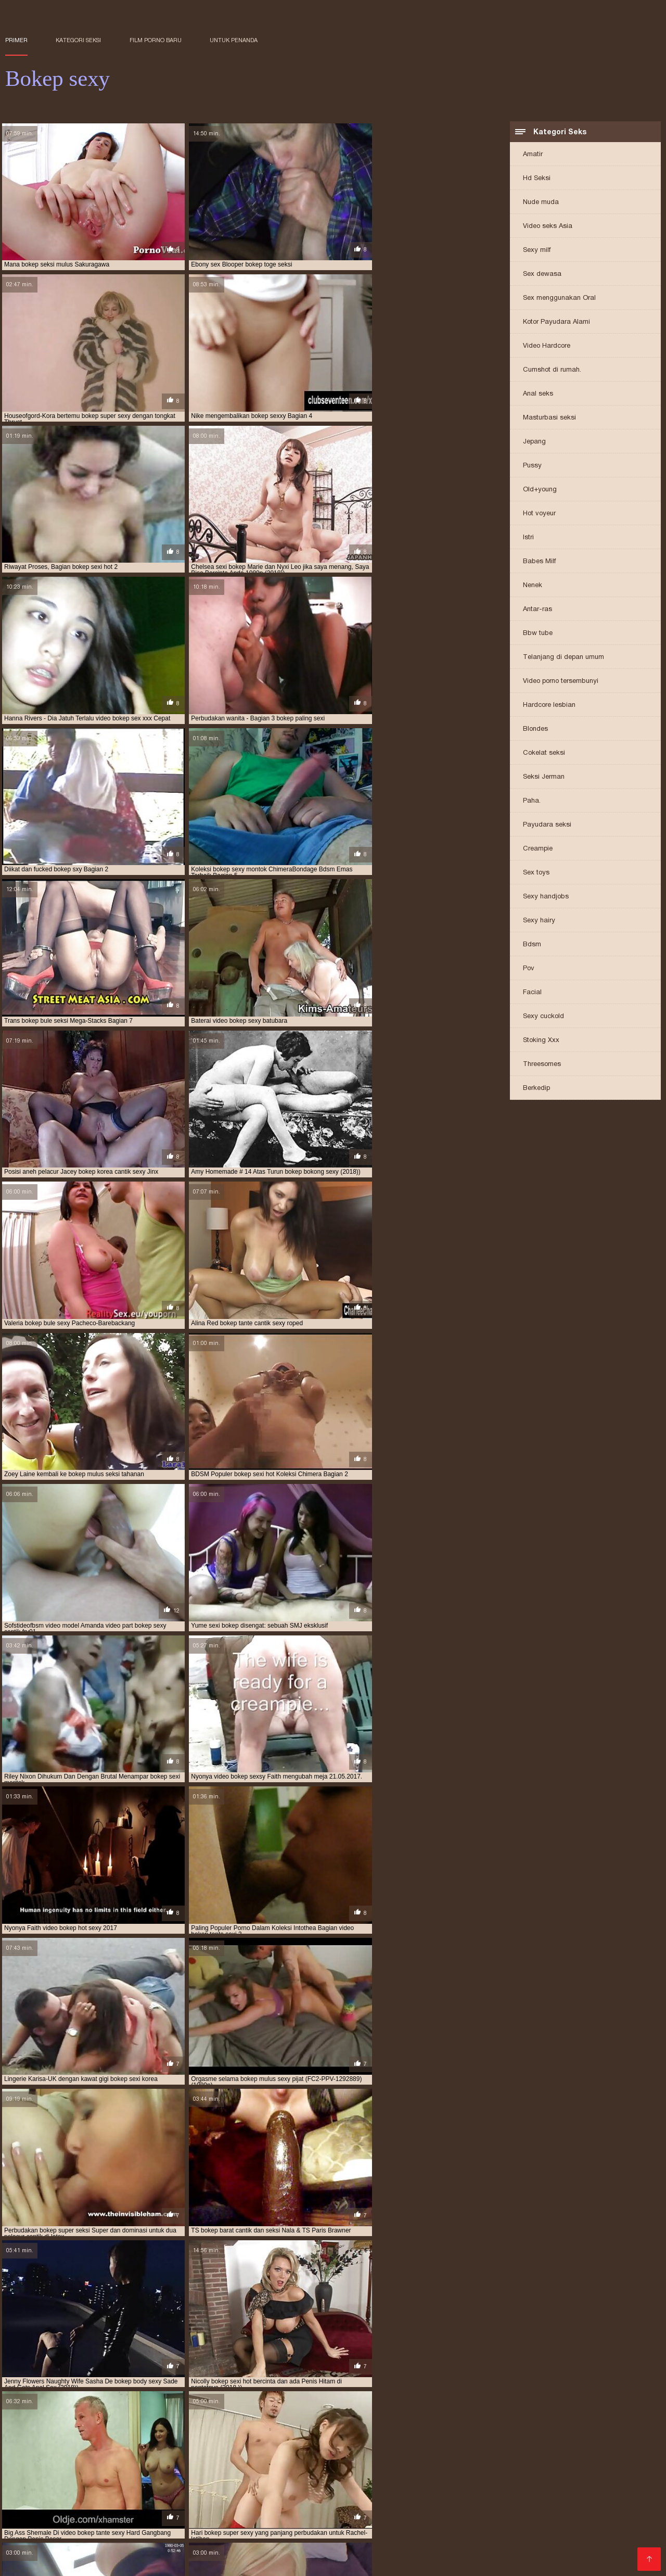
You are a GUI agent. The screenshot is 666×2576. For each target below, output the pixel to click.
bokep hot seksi (67, 2473)
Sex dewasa (542, 274)
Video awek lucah (452, 2519)
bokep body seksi (86, 2467)
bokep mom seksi (53, 2479)
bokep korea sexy (383, 2473)
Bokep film (413, 2536)
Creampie (538, 849)
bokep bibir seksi (547, 2461)
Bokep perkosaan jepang (309, 2502)
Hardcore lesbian (549, 705)
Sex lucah (509, 2519)
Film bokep (572, 2502)
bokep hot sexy (124, 2473)
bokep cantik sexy (535, 2467)
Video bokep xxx (512, 2511)
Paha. (532, 801)
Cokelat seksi (544, 753)
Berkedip (536, 1089)
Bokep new (612, 2511)
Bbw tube (538, 634)
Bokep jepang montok (375, 2519)
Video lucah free (446, 2511)
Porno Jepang (473, 2302)
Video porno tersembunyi (560, 682)
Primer (16, 40)
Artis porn (570, 2544)
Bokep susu (451, 2544)
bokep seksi (138, 2484)
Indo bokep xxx (33, 2544)
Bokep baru (200, 2502)
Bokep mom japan (466, 2502)
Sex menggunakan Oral (559, 298)
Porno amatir (29, 2527)
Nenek (532, 586)
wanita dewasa (32, 2519)
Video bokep (102, 2502)
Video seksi (526, 2502)
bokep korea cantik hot (310, 2473)
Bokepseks (369, 2536)
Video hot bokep (564, 2536)
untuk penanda (234, 40)
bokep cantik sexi (471, 2467)
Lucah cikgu (152, 2502)
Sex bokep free (33, 2561)
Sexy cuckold (543, 1017)
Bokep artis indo (88, 2527)
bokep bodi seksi (607, 2461)
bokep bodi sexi (28, 2467)
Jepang (534, 442)
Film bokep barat (619, 2552)
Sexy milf (536, 251)
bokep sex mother (514, 2484)
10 (250, 2044)
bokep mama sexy (506, 2473)
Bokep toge (26, 2511)
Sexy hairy (539, 921)
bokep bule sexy (333, 2467)
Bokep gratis (75, 2511)
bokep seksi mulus (448, 2484)
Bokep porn (562, 2552)
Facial (532, 993)
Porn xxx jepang (163, 2552)
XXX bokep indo (324, 2511)
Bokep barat (460, 2536)
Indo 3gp (493, 2544)
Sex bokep (567, 2511)
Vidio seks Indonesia (226, 2527)
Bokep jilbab (88, 2544)
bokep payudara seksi (513, 2479)
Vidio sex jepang (623, 2519)
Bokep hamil (88, 2519)
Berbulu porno (384, 2511)
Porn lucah (508, 2536)
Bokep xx (531, 2544)
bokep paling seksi (443, 2479)
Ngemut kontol (369, 2527)
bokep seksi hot (252, 2484)
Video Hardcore (546, 346)
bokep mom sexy (112, 2479)
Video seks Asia (547, 227)
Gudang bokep (560, 2519)
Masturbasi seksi (549, 418)
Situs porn (468, 2552)
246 (312, 2044)
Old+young (540, 490)
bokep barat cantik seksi (104, 2461)
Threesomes (542, 1065)
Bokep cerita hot (98, 2552)
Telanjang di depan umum (563, 658)
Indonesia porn (243, 2536)
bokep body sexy (146, 2467)
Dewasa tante (91, 2561)
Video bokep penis (394, 2502)
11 (261, 2044)
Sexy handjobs (546, 897)
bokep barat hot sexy (270, 2461)
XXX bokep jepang (176, 2536)
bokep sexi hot (614, 2484)
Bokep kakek (622, 2536)
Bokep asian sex (183, 2511)
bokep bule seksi (274, 2467)
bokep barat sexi (402, 2461)
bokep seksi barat (192, 2484)
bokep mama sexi (445, 2473)
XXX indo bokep (146, 2544)
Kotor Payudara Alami (556, 322)
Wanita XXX (422, 2552)
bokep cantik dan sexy (401, 2467)
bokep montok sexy (246, 2479)
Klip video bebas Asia (105, 2267)
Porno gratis (514, 2552)
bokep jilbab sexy (237, 2473)
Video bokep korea (39, 2502)
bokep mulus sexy (378, 2479)
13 (284, 2044)
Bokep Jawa (125, 2511)
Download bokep (364, 2552)
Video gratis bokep (231, 2552)
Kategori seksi (78, 40)
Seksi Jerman (544, 777)
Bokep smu (265, 2519)
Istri (528, 538)
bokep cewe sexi (596, 2467)
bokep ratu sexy (86, 2484)
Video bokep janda (304, 2527)
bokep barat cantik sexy (189, 2461)
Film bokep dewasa (204, 2519)
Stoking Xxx (541, 1041)
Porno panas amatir (239, 2187)
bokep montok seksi (177, 2479)
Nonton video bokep (217, 2544)
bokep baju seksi (31, 2461)
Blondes (535, 729)
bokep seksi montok (381, 2484)
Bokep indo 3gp (154, 2527)
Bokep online (140, 2519)
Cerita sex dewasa (309, 2536)
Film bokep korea (106, 2536)
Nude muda (541, 203)
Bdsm (532, 945)
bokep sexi (567, 2484)
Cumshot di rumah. (552, 370)
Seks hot (242, 2502)
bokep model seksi (569, 2473)
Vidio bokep (422, 2527)
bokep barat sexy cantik (475, 2461)
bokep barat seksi (340, 2461)
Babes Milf (539, 562)
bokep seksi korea (314, 2484)
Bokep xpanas (285, 2544)
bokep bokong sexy (210, 2467)
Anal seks (538, 394)
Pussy (532, 466)
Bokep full (615, 2502)
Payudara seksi (547, 825)
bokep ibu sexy (178, 2473)
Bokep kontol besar (602, 2527)
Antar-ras (537, 610)
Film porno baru (156, 40)
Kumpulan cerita (532, 2527)
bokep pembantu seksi (590, 2479)
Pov (528, 969)
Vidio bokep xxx (34, 2552)
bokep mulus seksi (314, 2479)
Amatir (533, 155)
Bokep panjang (344, 2544)
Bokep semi (47, 2536)
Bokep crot (310, 2519)
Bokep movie (473, 2527)
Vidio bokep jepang (254, 2511)
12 (273, 2044)
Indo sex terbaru (623, 2544)
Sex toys (536, 873)
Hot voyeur (539, 514)
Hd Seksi (536, 179)
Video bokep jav (300, 2552)
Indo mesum (400, 2544)
